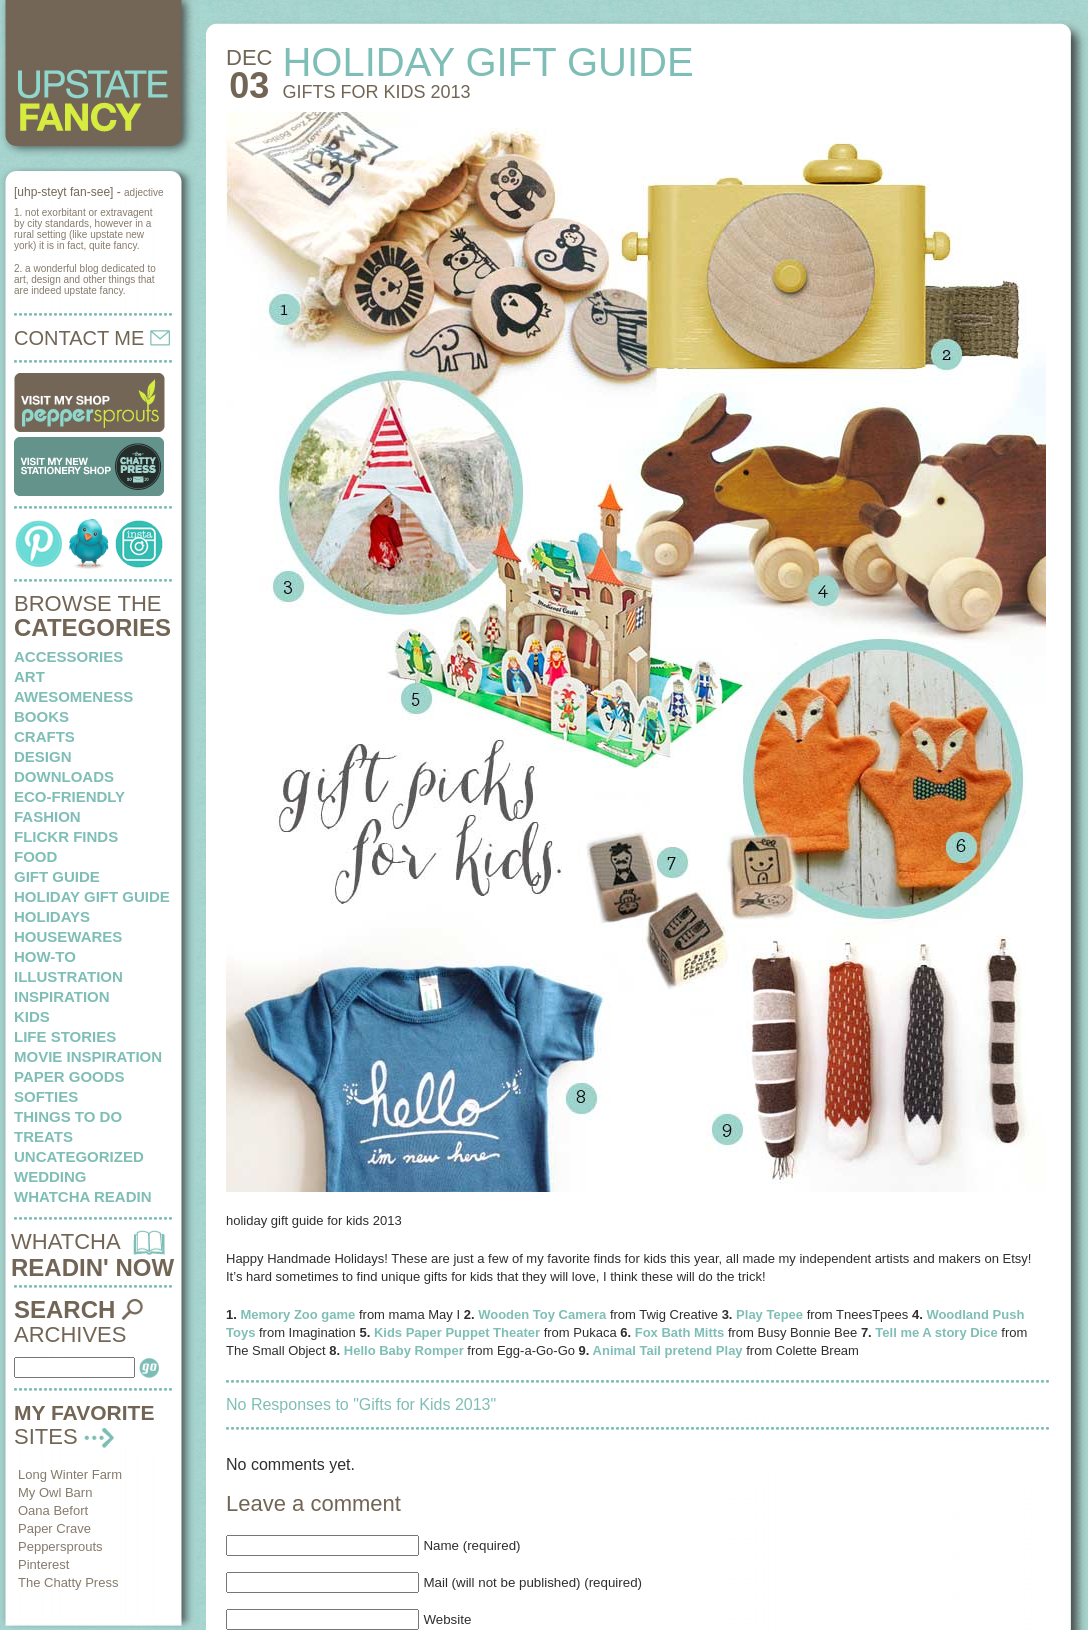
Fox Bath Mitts (680, 1332)
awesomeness (73, 696)
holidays (52, 916)
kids (32, 1016)
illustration (68, 976)
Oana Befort (53, 1510)
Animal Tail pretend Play (668, 1350)
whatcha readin (82, 1196)
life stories (65, 1036)
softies (46, 1096)
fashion (47, 816)
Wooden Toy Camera (542, 1314)
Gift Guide (57, 876)
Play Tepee (769, 1314)
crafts (44, 736)
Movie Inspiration (88, 1056)
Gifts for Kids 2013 (376, 92)
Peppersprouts (60, 1546)
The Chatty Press (68, 1582)
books (41, 716)
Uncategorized (79, 1156)
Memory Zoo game (297, 1314)
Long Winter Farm (70, 1474)
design (43, 756)
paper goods (69, 1076)
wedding (50, 1176)
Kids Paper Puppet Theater (457, 1332)
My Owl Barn (55, 1492)
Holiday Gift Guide (92, 896)
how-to (45, 956)
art (29, 676)
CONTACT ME (92, 338)
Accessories (68, 656)
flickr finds (66, 836)
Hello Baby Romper (404, 1350)
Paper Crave (54, 1528)
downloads (64, 776)
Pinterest (43, 1564)
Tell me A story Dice (936, 1332)
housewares (68, 936)
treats (43, 1136)
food (35, 856)
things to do (68, 1116)
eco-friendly (69, 796)
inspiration (62, 996)
